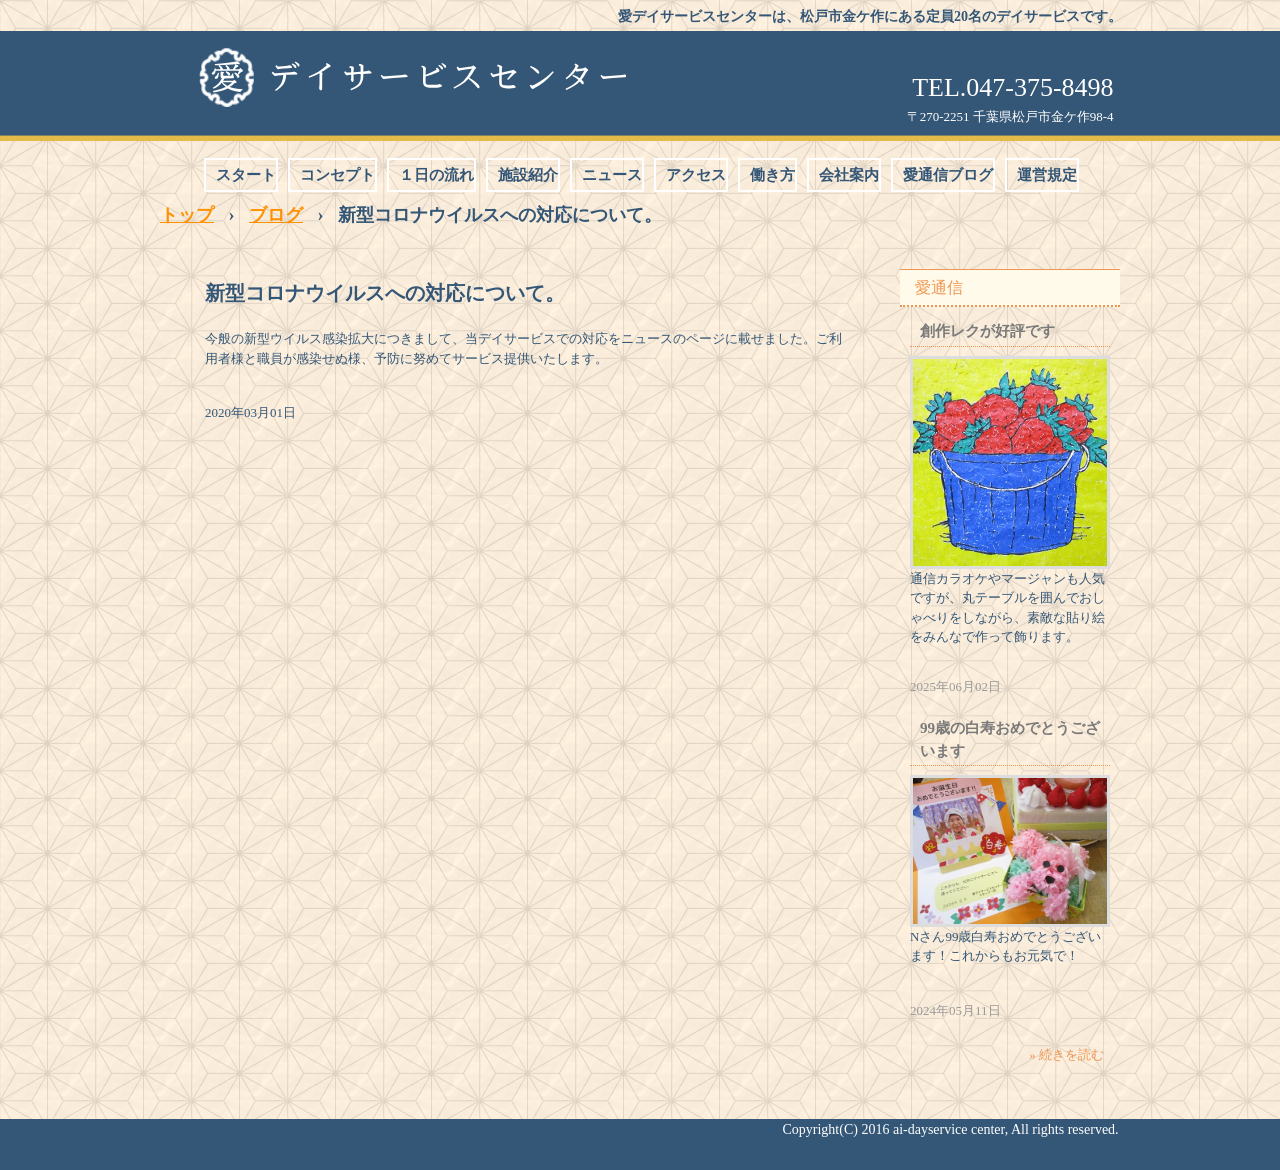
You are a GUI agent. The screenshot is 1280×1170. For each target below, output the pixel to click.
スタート (246, 175)
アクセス (696, 175)
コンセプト (337, 175)
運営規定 (1047, 175)
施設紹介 (528, 175)
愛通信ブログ (948, 175)
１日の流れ (436, 175)
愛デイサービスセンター (411, 77)
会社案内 (849, 175)
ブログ (276, 215)
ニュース (612, 175)
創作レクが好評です (987, 331)
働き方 (772, 175)
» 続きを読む (1066, 1054)
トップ (187, 215)
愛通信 (939, 287)
